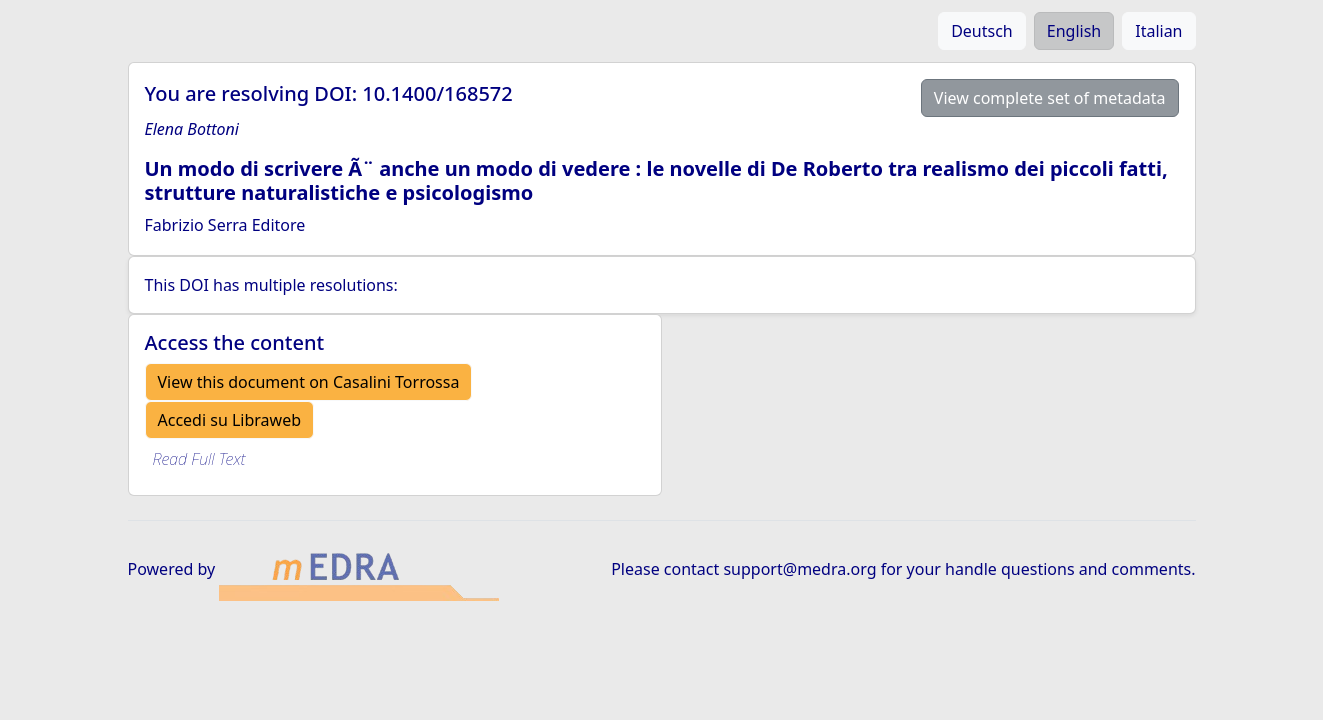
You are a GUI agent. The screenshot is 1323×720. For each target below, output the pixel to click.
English (1074, 31)
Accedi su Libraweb (230, 420)
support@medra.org (799, 569)
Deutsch (982, 31)
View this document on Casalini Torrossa (309, 382)
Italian (1158, 31)
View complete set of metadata (1050, 98)
